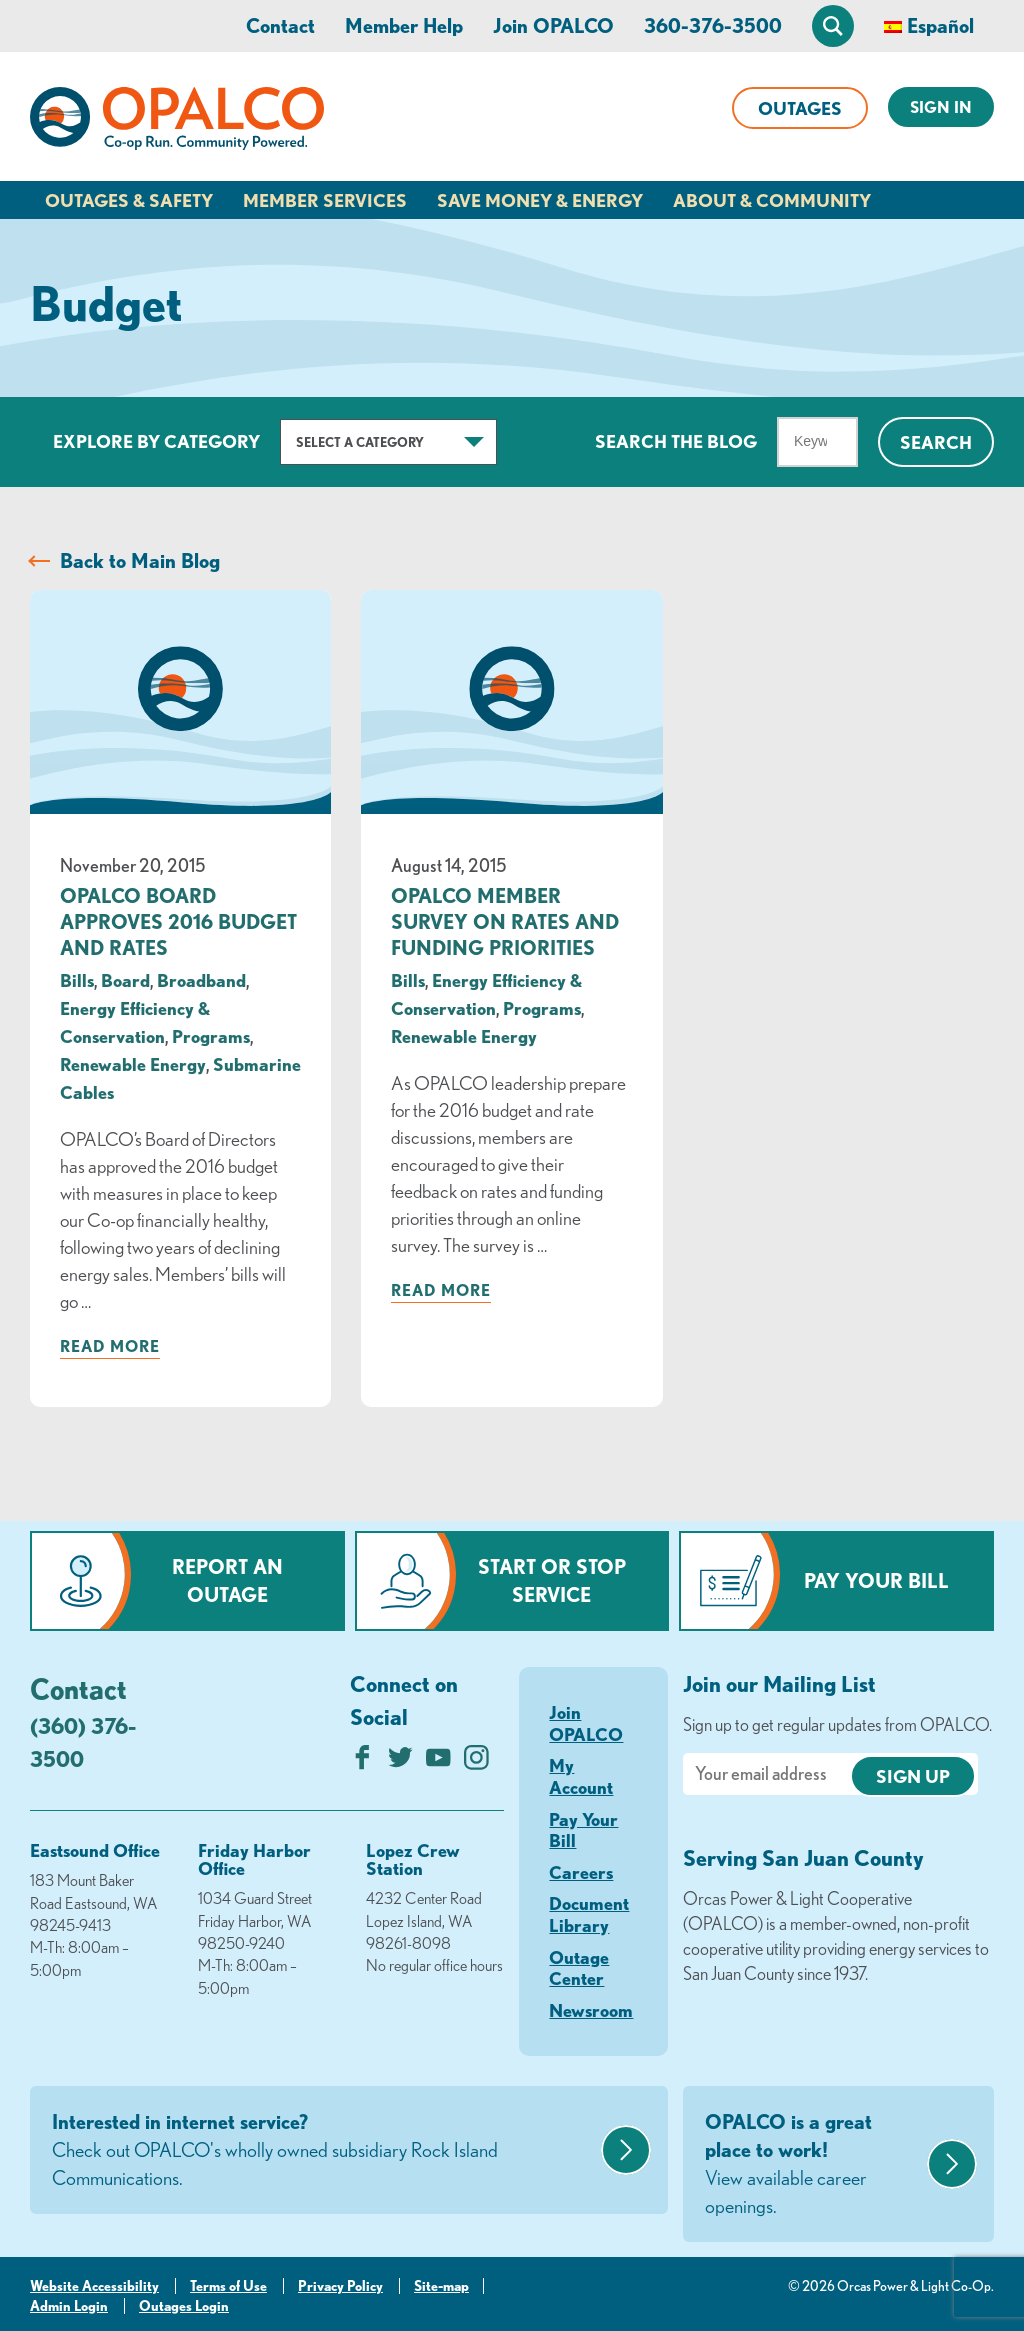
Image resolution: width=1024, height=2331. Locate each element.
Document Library (589, 1914)
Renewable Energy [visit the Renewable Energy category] (133, 1064)
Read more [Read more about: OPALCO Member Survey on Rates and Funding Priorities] (441, 1290)
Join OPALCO (553, 25)
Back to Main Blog (140, 560)
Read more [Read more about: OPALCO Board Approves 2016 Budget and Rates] (110, 1346)
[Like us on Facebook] (362, 1762)
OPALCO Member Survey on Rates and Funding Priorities (505, 921)
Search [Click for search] (936, 442)
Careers (581, 1872)
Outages (800, 108)
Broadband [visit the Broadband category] (201, 980)
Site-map (441, 2286)
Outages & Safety (129, 200)
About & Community (772, 200)
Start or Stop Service (552, 1580)
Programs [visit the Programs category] (211, 1036)
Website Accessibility (94, 2286)
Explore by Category (156, 441)
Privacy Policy (340, 2286)
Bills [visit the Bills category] (77, 980)
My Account (581, 1776)
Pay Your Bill (876, 1580)
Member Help (404, 25)
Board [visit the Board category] (125, 980)
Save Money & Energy (540, 200)
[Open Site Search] (833, 26)
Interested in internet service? (324, 2151)
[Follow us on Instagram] (476, 1762)
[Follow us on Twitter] (400, 1762)
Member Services (325, 200)
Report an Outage (227, 1580)
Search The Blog (676, 441)
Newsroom (591, 2010)
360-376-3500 (713, 25)
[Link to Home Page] (177, 122)
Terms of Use (228, 2286)
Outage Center (579, 1968)
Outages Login (184, 2306)
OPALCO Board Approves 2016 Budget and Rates (178, 921)
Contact (280, 25)
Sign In (941, 107)
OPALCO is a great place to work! (813, 2165)
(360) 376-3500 (83, 1742)
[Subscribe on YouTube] (438, 1762)
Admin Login (69, 2306)
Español (940, 25)
